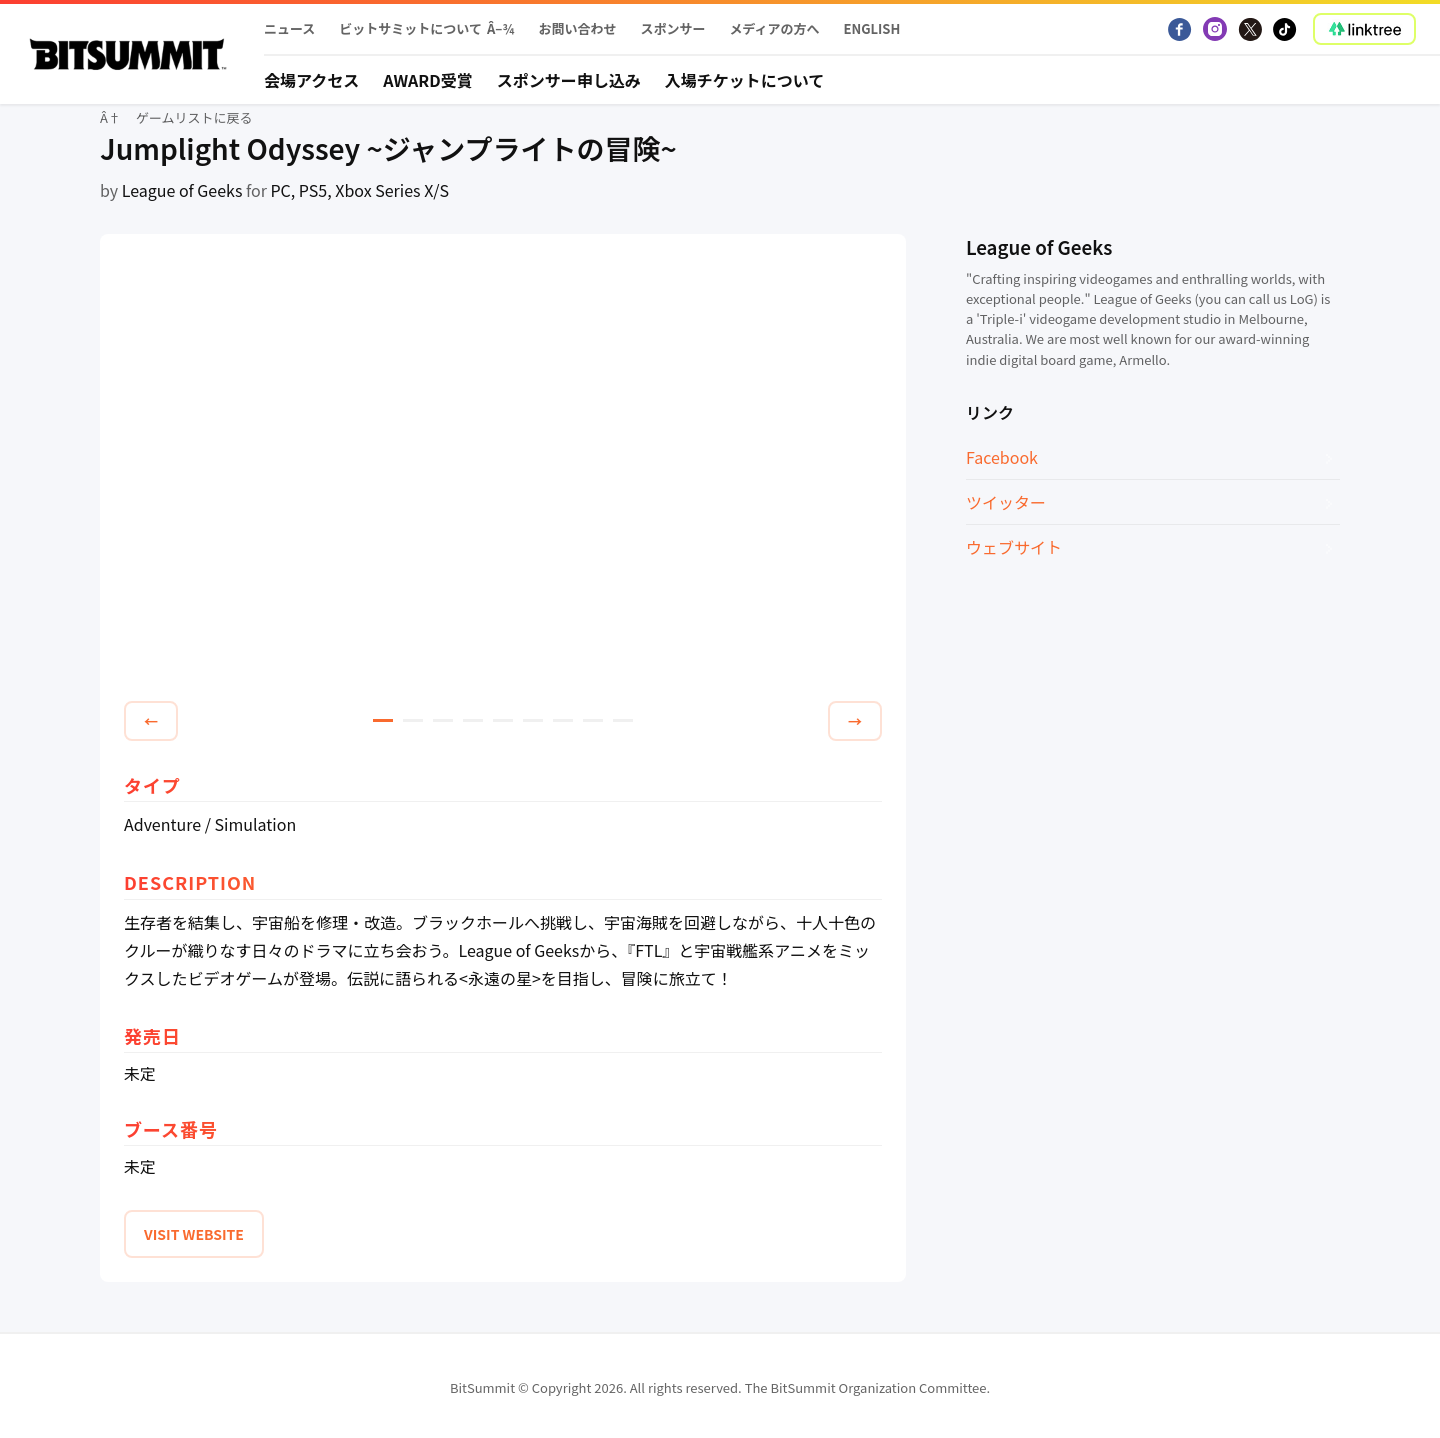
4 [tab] (473, 720)
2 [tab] (413, 720)
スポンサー (672, 28)
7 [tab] (563, 720)
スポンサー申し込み (569, 80)
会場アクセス (311, 80)
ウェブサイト (1014, 547)
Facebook (1002, 457)
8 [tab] (593, 720)
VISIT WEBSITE (194, 1234)
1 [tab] (383, 720)
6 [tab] (533, 720)
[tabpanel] (503, 471)
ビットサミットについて (410, 28)
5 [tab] (503, 720)
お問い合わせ (577, 28)
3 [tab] (443, 720)
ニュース (289, 28)
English (872, 28)
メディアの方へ (774, 28)
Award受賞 (428, 80)
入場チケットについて (745, 80)
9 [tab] (623, 720)
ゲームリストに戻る (194, 117)
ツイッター (1006, 502)
